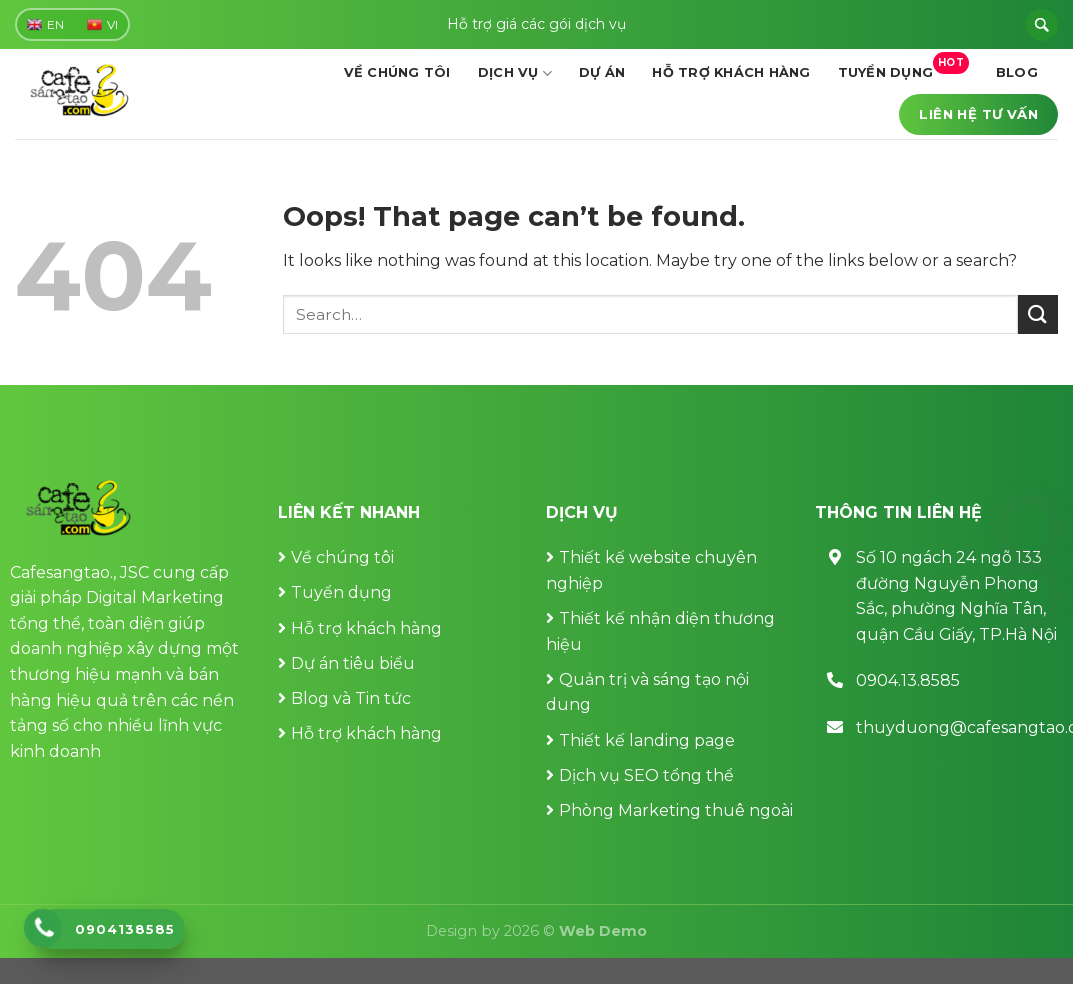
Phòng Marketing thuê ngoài (676, 810)
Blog (1017, 72)
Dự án (602, 72)
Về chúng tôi (397, 72)
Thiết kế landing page (647, 740)
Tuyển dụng (903, 66)
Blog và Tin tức (351, 698)
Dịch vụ (515, 73)
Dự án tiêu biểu (353, 663)
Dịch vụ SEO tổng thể (646, 775)
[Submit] (1038, 314)
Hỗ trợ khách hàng (731, 72)
